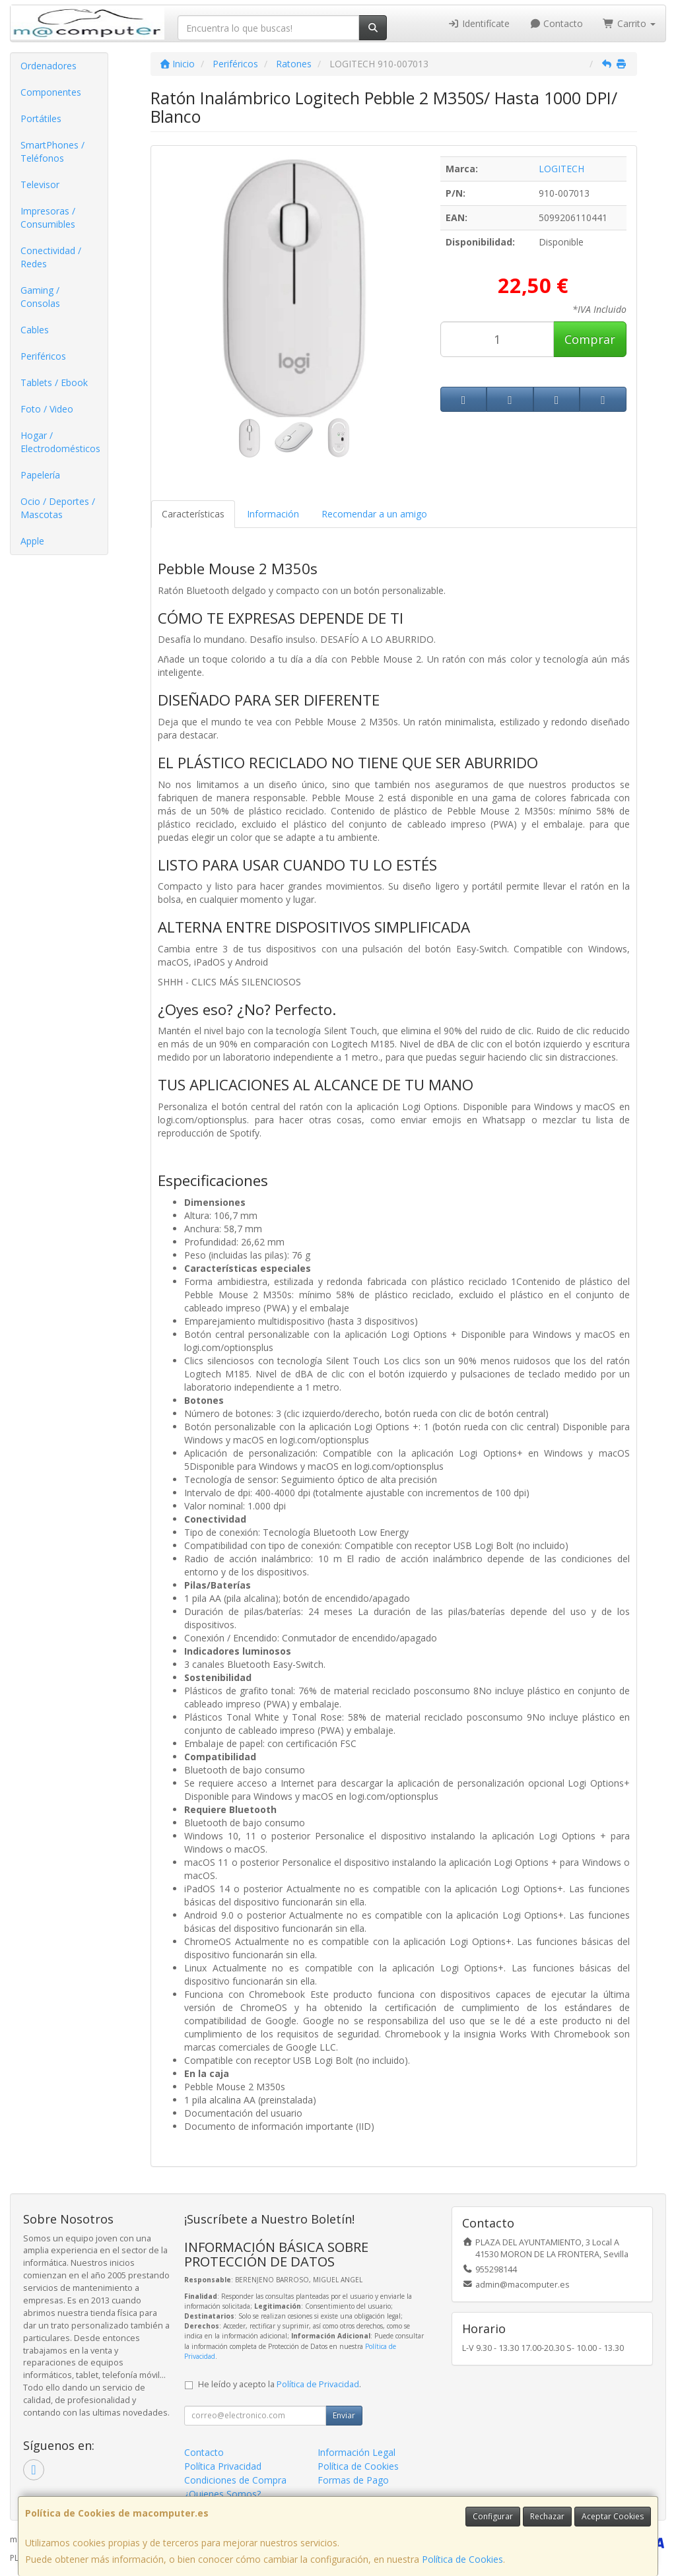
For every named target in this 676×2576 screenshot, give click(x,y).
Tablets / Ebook (54, 382)
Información (273, 514)
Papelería (40, 475)
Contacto (556, 23)
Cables (34, 329)
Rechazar (547, 2516)
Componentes (50, 92)
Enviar (344, 2415)
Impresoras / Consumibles (47, 217)
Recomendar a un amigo (374, 514)
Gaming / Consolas (40, 297)
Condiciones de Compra (235, 2480)
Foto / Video (46, 409)
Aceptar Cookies (613, 2516)
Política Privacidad (222, 2466)
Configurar (493, 2516)
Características (193, 514)
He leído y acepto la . (279, 2384)
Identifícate (479, 23)
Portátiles (40, 118)
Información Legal (356, 2452)
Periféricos (43, 356)
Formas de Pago (353, 2480)
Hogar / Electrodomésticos (60, 442)
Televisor (39, 184)
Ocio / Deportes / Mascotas (57, 508)
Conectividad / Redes (50, 257)
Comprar (589, 339)
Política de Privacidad (318, 2384)
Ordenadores (48, 65)
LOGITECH (561, 168)
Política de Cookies (462, 2559)
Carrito (629, 23)
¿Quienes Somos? (222, 2494)
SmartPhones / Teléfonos (52, 151)
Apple (32, 541)
